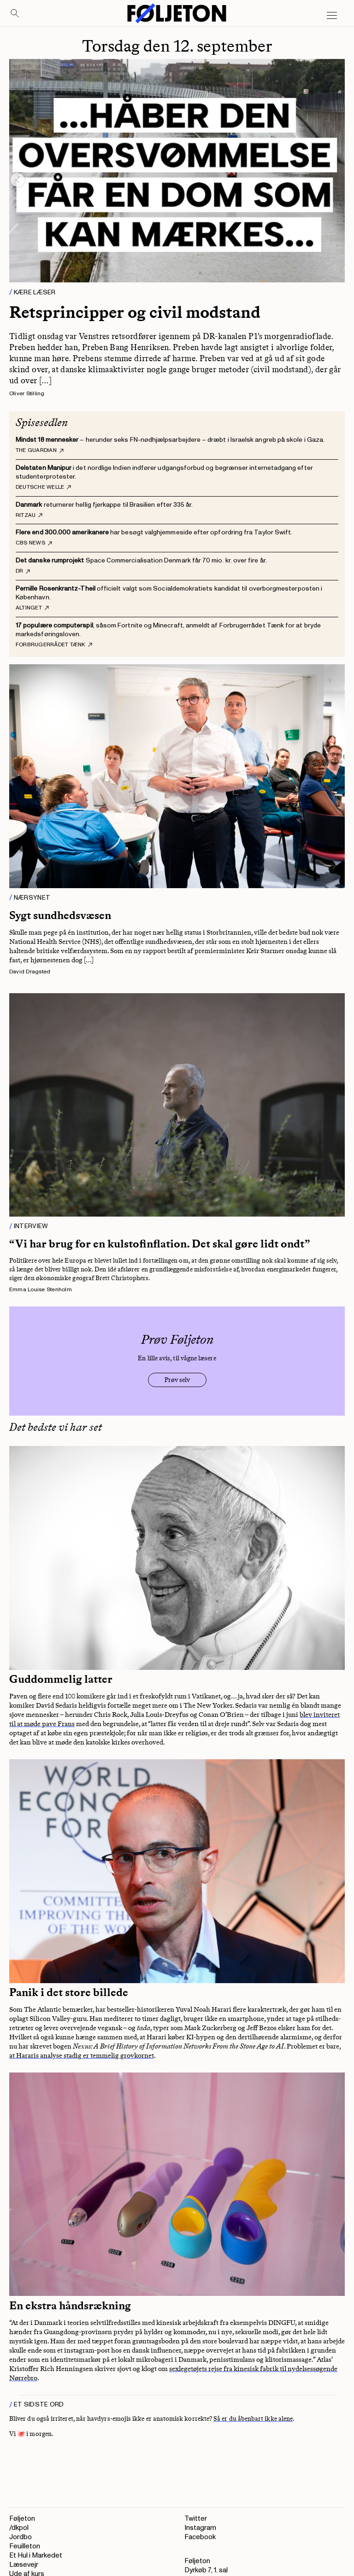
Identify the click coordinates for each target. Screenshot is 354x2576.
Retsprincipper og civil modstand (134, 312)
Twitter (195, 2518)
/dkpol (19, 2528)
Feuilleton (24, 2546)
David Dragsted (29, 972)
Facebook (200, 2537)
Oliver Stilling (27, 394)
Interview (31, 1226)
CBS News (34, 543)
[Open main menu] (332, 16)
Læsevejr (23, 2565)
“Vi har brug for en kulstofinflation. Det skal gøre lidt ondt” (159, 1243)
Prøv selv (177, 1380)
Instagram (200, 2528)
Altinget (32, 608)
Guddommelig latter (60, 1679)
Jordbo (20, 2537)
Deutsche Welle (43, 487)
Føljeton (22, 2518)
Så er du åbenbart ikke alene (253, 2419)
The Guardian (40, 450)
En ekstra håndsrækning (70, 2305)
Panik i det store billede (68, 1992)
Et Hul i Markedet (35, 2555)
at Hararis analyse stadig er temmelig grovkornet (81, 2055)
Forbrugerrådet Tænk (54, 645)
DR (23, 571)
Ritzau (29, 515)
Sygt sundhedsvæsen (60, 915)
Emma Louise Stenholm (40, 1290)
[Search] (15, 14)
